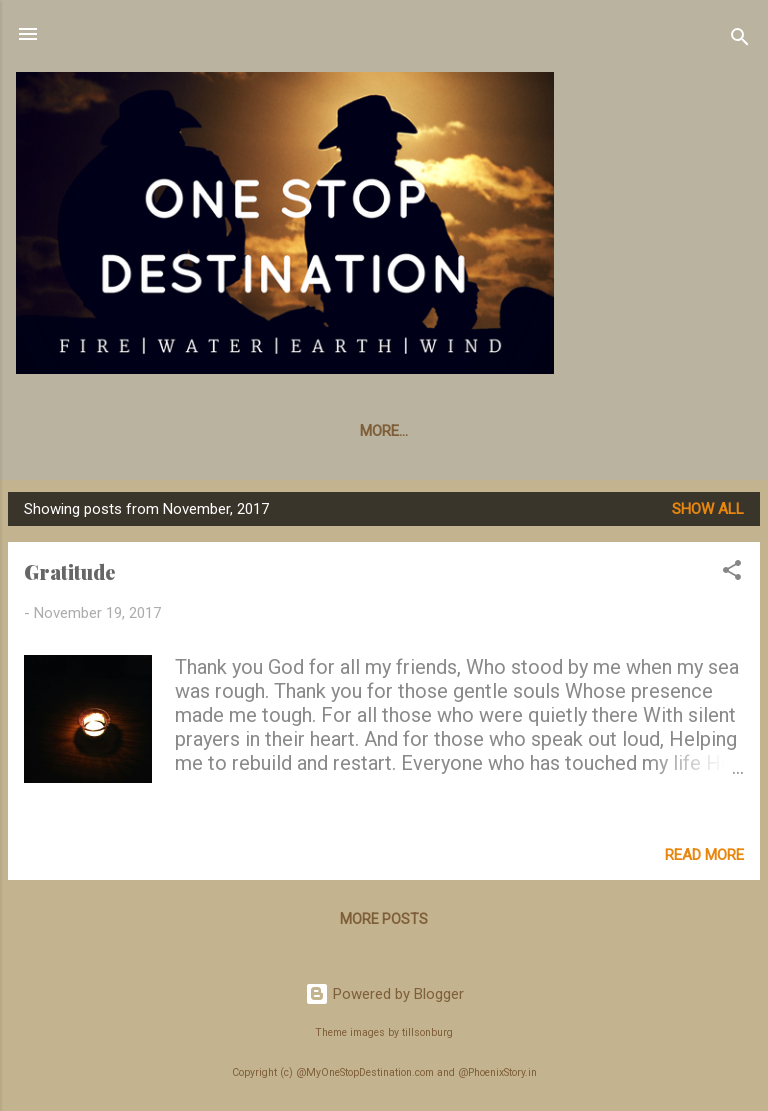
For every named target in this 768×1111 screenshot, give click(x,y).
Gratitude (69, 571)
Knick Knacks (234, 431)
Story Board (370, 431)
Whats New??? (92, 431)
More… (707, 431)
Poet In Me (608, 431)
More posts (384, 919)
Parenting (494, 431)
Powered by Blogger (384, 994)
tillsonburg (427, 1032)
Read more (704, 855)
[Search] (740, 40)
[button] (732, 573)
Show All (708, 509)
